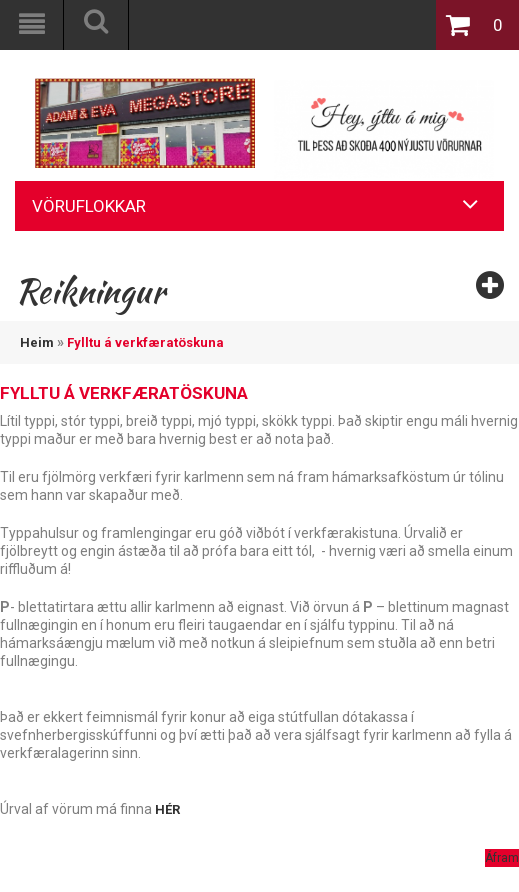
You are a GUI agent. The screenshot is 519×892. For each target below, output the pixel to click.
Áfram (502, 858)
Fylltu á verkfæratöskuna (145, 342)
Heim (37, 342)
